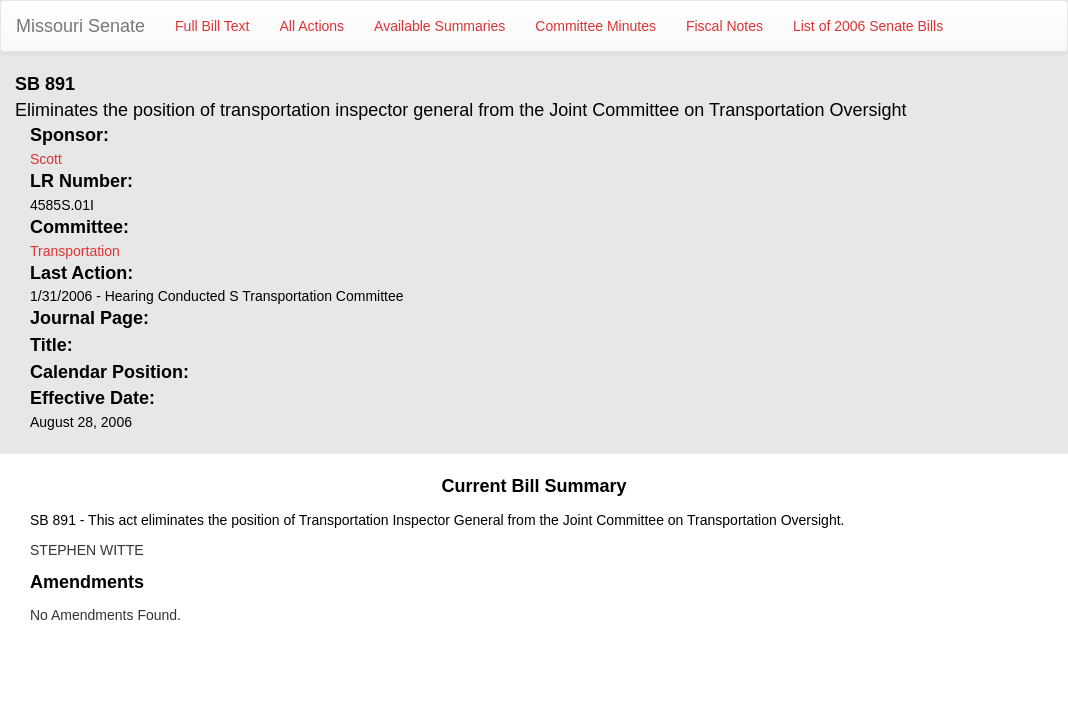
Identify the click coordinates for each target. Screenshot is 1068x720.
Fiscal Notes (724, 26)
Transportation (75, 251)
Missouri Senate (80, 26)
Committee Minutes (595, 26)
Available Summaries (439, 26)
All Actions (312, 26)
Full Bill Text (212, 26)
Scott (46, 159)
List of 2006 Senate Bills (868, 26)
